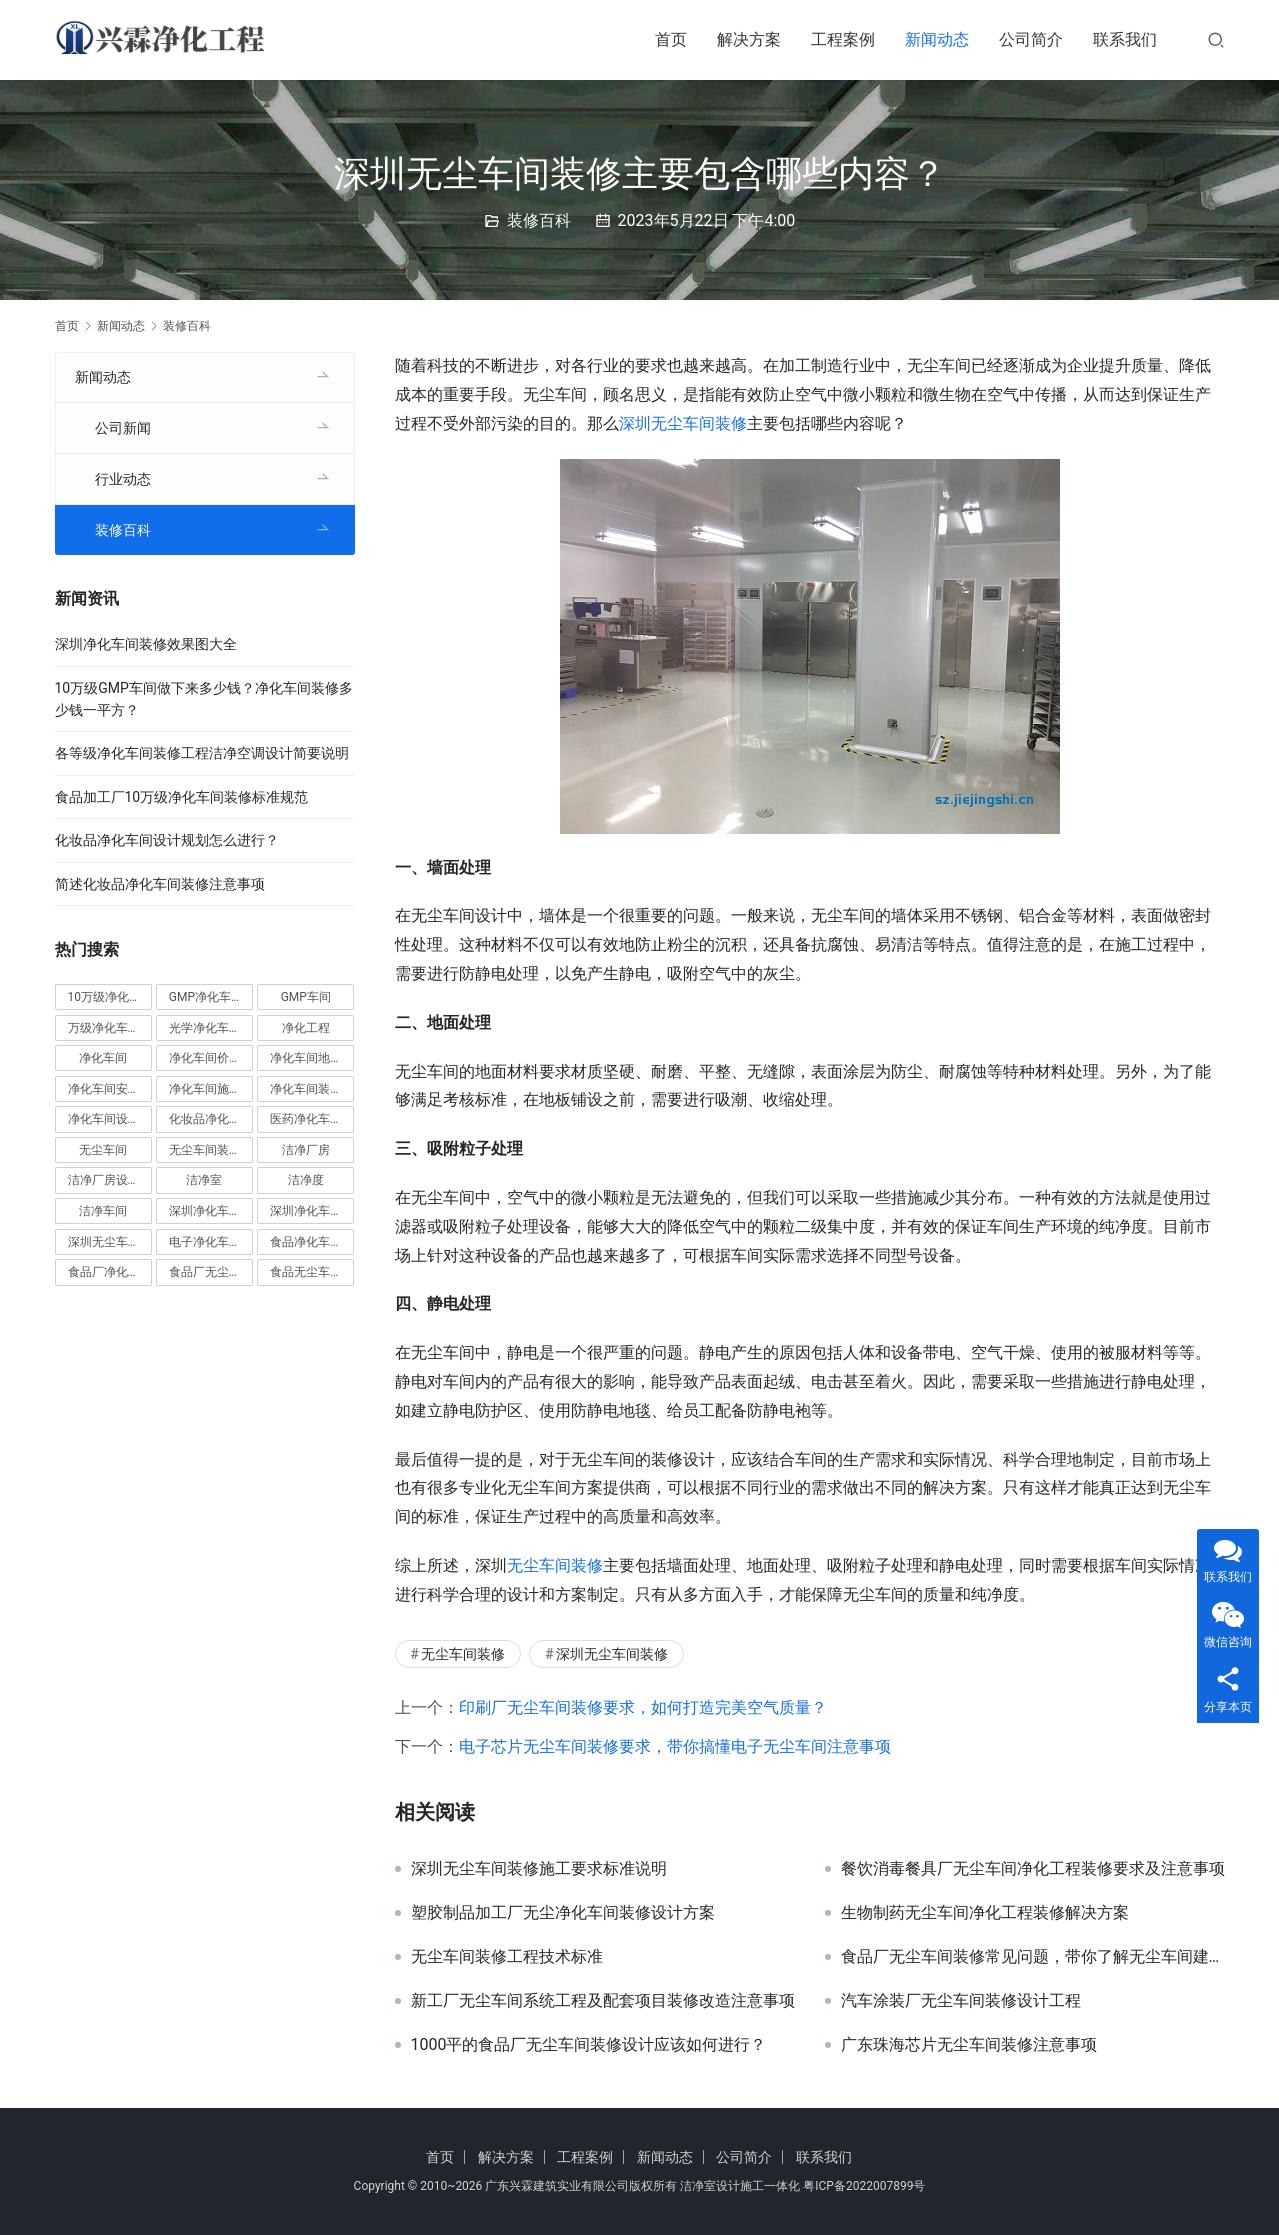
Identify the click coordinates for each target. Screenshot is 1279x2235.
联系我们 (1125, 39)
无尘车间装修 (555, 1565)
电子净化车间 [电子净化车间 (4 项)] (205, 1242)
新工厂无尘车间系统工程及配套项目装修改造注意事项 (603, 2001)
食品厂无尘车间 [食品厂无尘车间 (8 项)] (211, 1272)
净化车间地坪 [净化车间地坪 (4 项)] (306, 1058)
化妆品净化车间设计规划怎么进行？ (167, 840)
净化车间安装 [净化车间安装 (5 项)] (104, 1089)
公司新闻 (123, 428)
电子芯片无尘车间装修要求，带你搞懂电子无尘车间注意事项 (675, 1746)
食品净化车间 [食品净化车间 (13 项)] (306, 1242)
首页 (671, 39)
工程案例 (843, 39)
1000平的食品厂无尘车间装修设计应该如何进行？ (589, 2045)
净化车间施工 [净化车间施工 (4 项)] (205, 1089)
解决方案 (749, 39)
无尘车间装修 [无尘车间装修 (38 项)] (205, 1150)
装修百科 (539, 220)
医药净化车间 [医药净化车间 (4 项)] (306, 1119)
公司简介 (1031, 39)
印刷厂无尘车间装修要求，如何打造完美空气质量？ (643, 1707)
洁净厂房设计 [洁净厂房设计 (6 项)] (104, 1180)
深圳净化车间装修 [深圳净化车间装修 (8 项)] (312, 1211)
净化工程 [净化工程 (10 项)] (306, 1028)
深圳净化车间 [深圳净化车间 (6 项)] (205, 1211)
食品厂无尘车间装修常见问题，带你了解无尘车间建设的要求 (1033, 1957)
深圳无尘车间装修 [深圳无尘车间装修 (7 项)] (110, 1242)
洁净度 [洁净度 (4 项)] (306, 1180)
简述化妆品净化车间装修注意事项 (160, 884)
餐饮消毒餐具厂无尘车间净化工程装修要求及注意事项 (1033, 1869)
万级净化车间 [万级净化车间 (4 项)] (104, 1028)
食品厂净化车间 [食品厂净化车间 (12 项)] (110, 1272)
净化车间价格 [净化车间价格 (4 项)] (205, 1058)
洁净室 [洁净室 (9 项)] (204, 1180)
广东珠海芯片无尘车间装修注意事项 (969, 2045)
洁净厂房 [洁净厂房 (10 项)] (306, 1150)
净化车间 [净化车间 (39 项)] (103, 1058)
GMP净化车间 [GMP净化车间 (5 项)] (206, 997)
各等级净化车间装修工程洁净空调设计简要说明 (202, 753)
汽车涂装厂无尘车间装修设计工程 (961, 2001)
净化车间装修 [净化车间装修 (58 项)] (306, 1089)
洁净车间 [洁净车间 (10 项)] (103, 1211)
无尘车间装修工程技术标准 (507, 1957)
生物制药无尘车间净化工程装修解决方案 (985, 1913)
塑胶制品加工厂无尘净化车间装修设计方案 (563, 1913)
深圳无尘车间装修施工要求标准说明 (539, 1869)
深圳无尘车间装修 (683, 423)
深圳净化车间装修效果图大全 (146, 644)
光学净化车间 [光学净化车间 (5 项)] (205, 1028)
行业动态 (123, 479)
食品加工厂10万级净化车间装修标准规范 (182, 797)
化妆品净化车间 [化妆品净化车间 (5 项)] (211, 1119)
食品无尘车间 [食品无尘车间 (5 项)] (306, 1272)
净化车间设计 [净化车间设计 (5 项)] (104, 1119)
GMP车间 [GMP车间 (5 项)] (306, 997)
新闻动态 (937, 39)
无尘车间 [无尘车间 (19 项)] (103, 1150)
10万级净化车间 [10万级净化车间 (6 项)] (110, 997)
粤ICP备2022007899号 (864, 2186)
